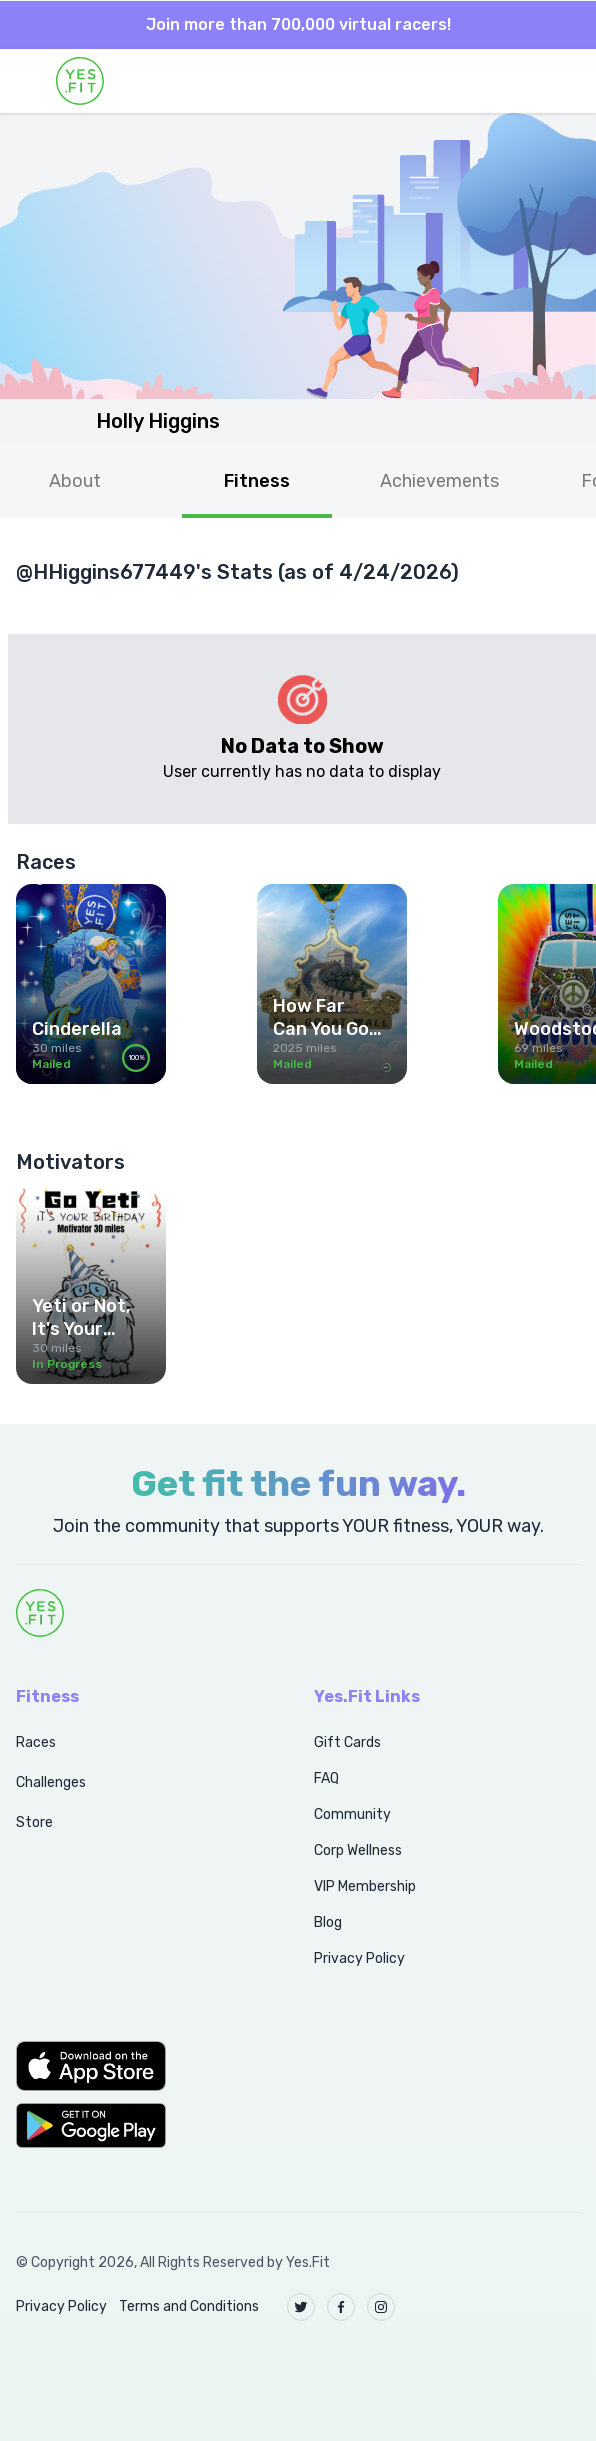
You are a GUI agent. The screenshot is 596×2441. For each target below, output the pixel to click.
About (75, 481)
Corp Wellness (358, 1850)
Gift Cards (347, 1742)
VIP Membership (365, 1886)
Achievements (439, 481)
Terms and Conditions (189, 2306)
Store (34, 1822)
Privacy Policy (359, 1958)
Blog (328, 1922)
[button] (143, 2066)
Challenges (51, 1782)
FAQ (326, 1778)
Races (36, 1742)
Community (352, 1814)
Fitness (257, 481)
